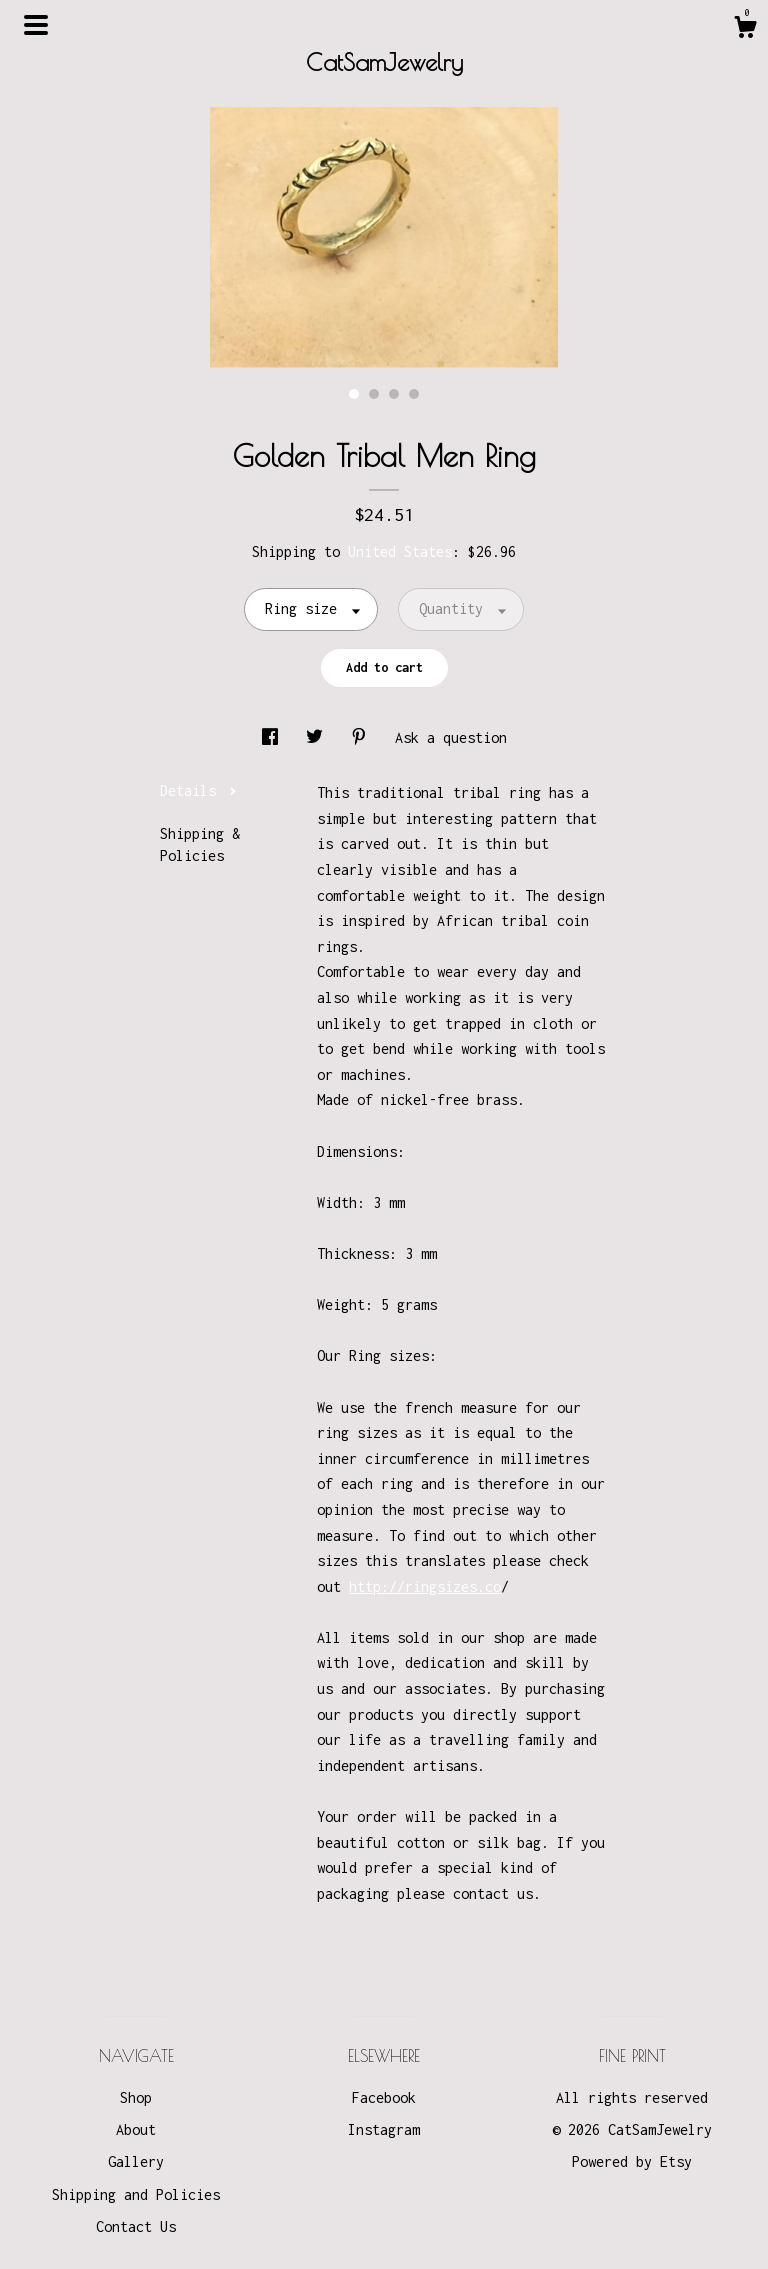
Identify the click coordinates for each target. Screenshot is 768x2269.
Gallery (136, 2161)
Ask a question (451, 737)
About (136, 2129)
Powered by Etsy (632, 2161)
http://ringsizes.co (425, 1586)
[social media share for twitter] (318, 737)
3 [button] (394, 394)
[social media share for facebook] (274, 737)
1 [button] (354, 394)
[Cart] (745, 30)
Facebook (384, 2097)
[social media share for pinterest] (363, 737)
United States (400, 551)
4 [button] (414, 394)
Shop (136, 2097)
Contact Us (136, 2226)
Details (198, 790)
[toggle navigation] (36, 25)
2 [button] (374, 394)
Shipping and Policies (136, 2194)
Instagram (384, 2129)
